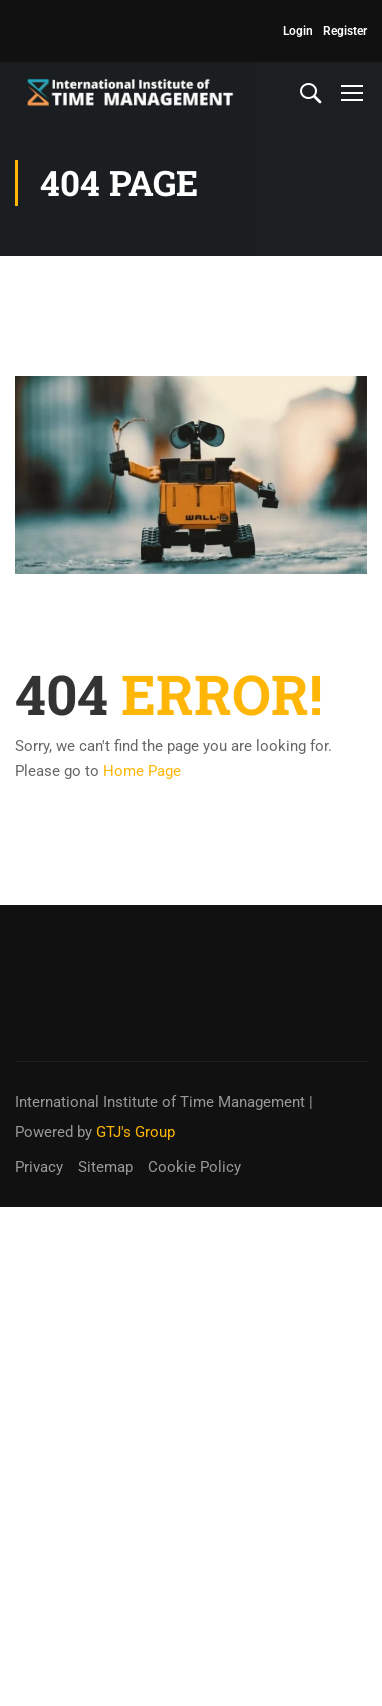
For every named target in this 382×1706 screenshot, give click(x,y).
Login (298, 31)
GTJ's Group (135, 1132)
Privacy (39, 1167)
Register (345, 31)
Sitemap (105, 1167)
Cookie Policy (194, 1167)
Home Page (142, 771)
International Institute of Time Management (160, 1102)
